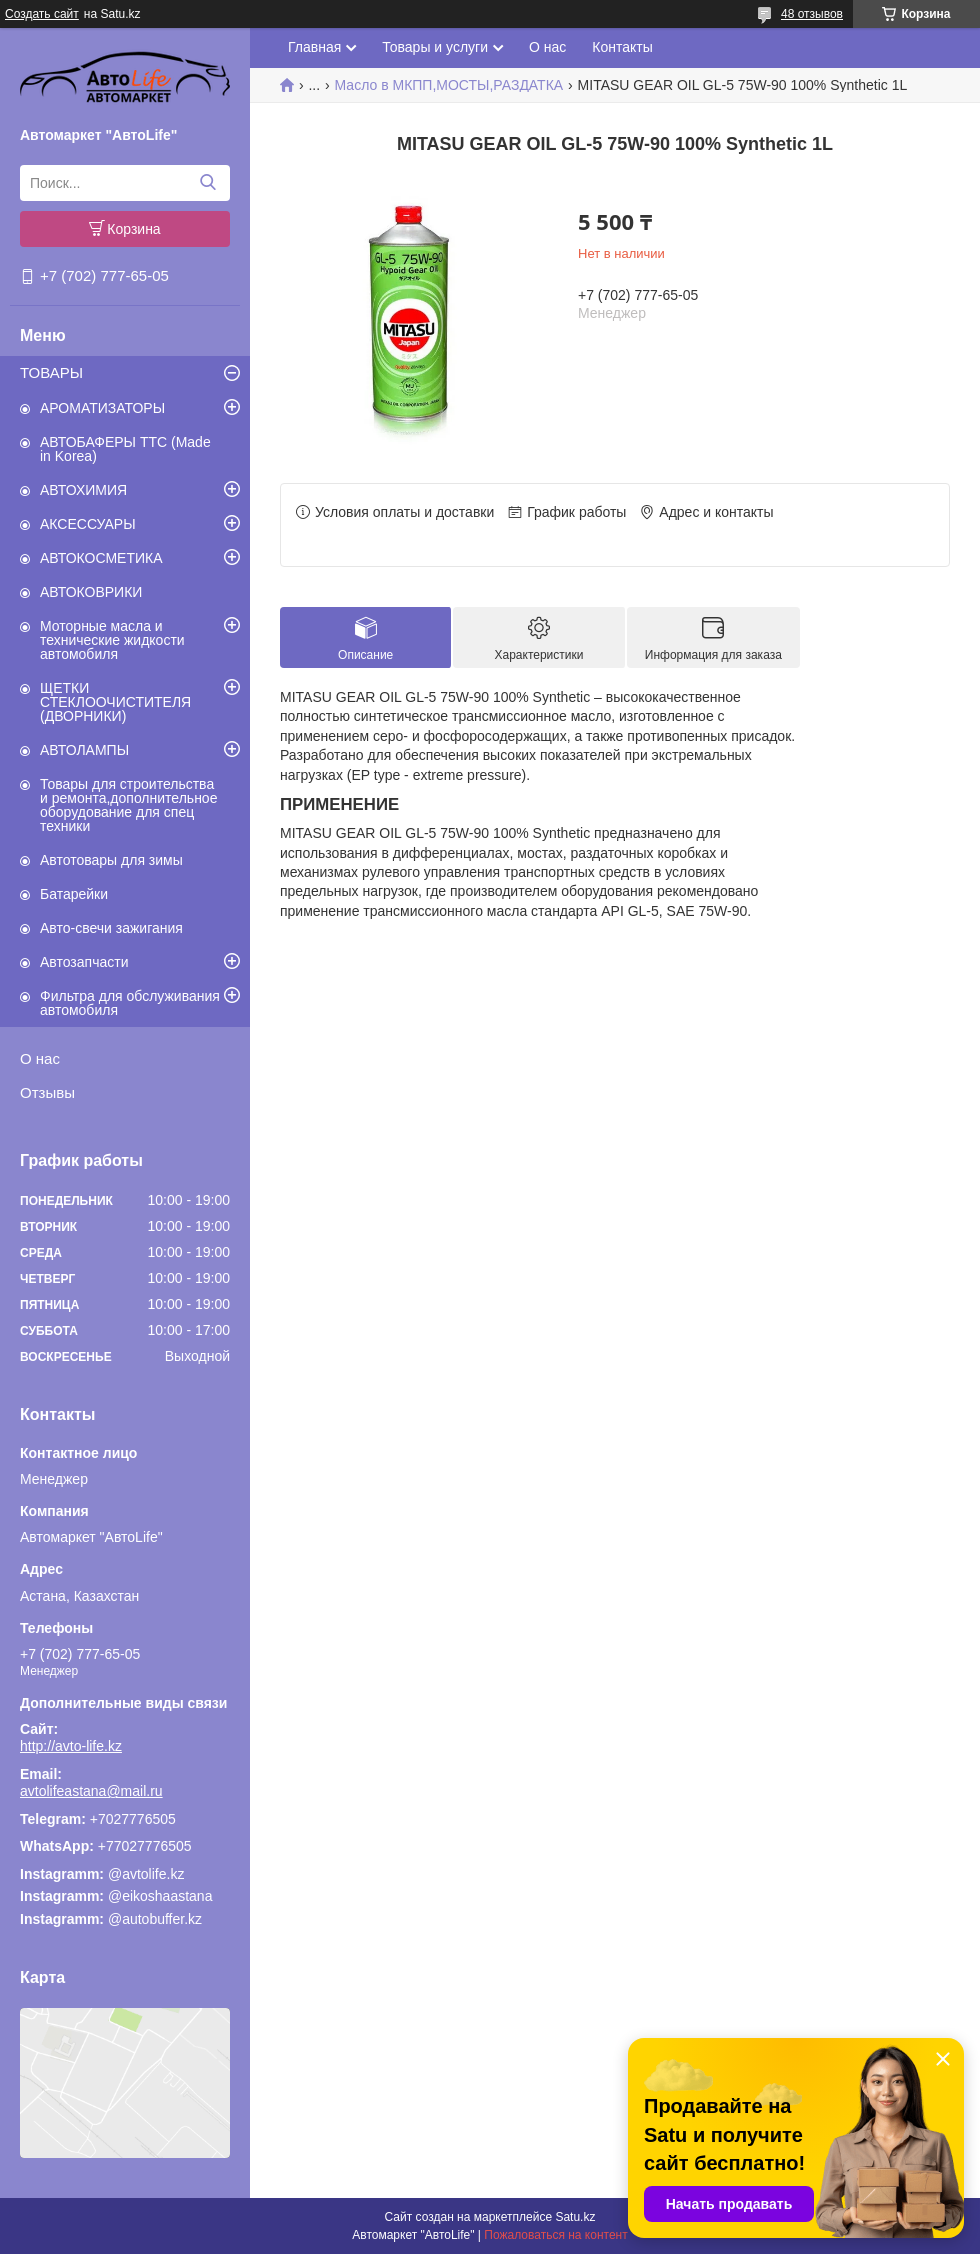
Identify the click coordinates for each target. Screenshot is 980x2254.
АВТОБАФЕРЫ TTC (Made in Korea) (125, 449)
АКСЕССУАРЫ (88, 524)
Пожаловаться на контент (555, 2235)
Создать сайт (42, 14)
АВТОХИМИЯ (83, 490)
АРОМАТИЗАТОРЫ (102, 408)
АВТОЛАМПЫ (84, 750)
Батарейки (74, 894)
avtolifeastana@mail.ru (91, 1791)
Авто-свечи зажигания (111, 928)
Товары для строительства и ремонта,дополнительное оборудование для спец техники (128, 805)
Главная (314, 47)
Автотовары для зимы (111, 860)
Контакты (622, 47)
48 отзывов (812, 14)
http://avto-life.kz (71, 1746)
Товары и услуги (435, 47)
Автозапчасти (84, 962)
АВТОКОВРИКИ (91, 592)
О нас (40, 1058)
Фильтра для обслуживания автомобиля (130, 1003)
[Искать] (207, 183)
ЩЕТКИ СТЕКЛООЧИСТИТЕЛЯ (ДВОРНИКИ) (115, 702)
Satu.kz (575, 2217)
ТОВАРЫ (51, 372)
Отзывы (47, 1092)
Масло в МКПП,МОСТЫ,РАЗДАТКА (449, 85)
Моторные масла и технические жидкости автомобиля (112, 640)
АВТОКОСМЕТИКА (101, 558)
